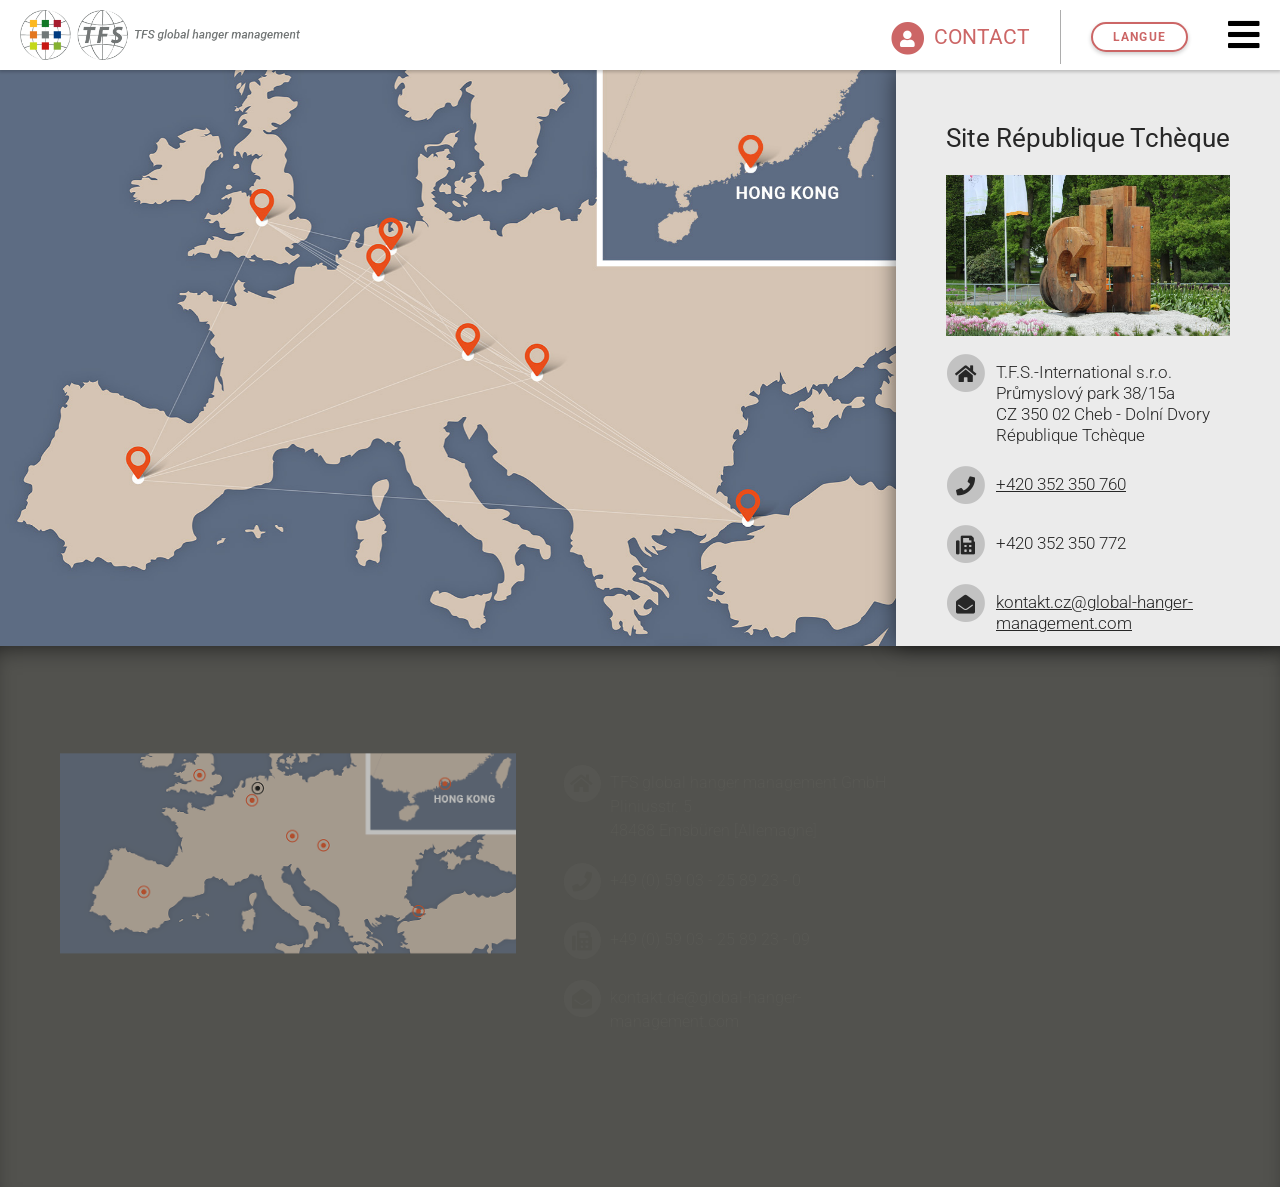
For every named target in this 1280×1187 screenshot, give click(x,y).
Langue (1139, 37)
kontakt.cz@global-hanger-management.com (1094, 612)
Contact (958, 37)
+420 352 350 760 (1061, 484)
